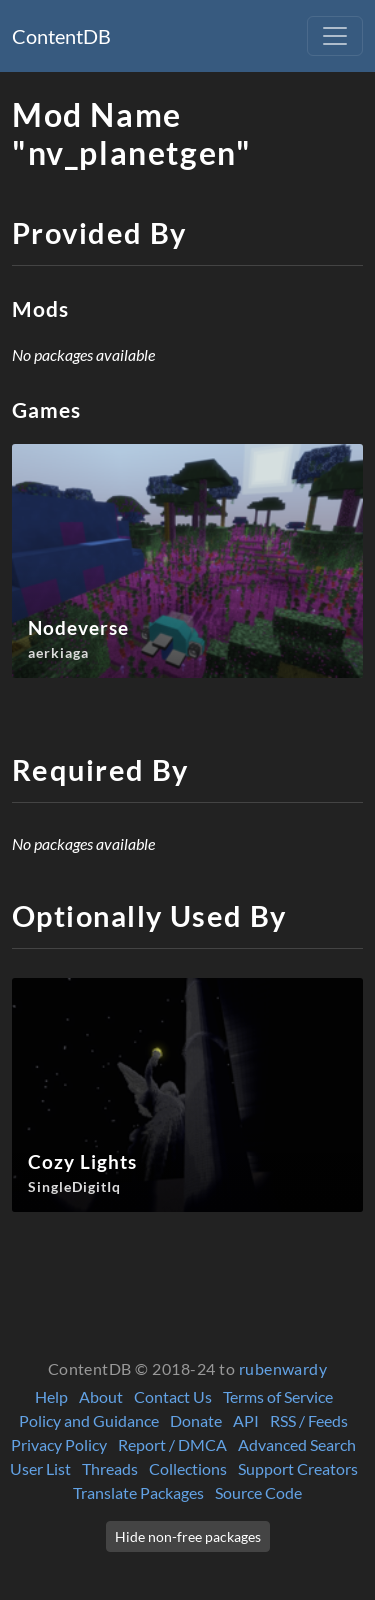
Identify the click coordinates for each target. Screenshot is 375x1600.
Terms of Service (278, 1396)
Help (51, 1396)
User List (40, 1468)
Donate (196, 1420)
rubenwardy (283, 1368)
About (101, 1396)
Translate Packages (138, 1492)
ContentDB (61, 36)
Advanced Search (297, 1444)
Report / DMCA (172, 1444)
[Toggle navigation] (335, 36)
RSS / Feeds (309, 1420)
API (246, 1420)
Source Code (258, 1492)
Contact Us (173, 1396)
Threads (110, 1468)
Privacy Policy (59, 1444)
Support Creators (298, 1468)
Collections (188, 1468)
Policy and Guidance (89, 1420)
